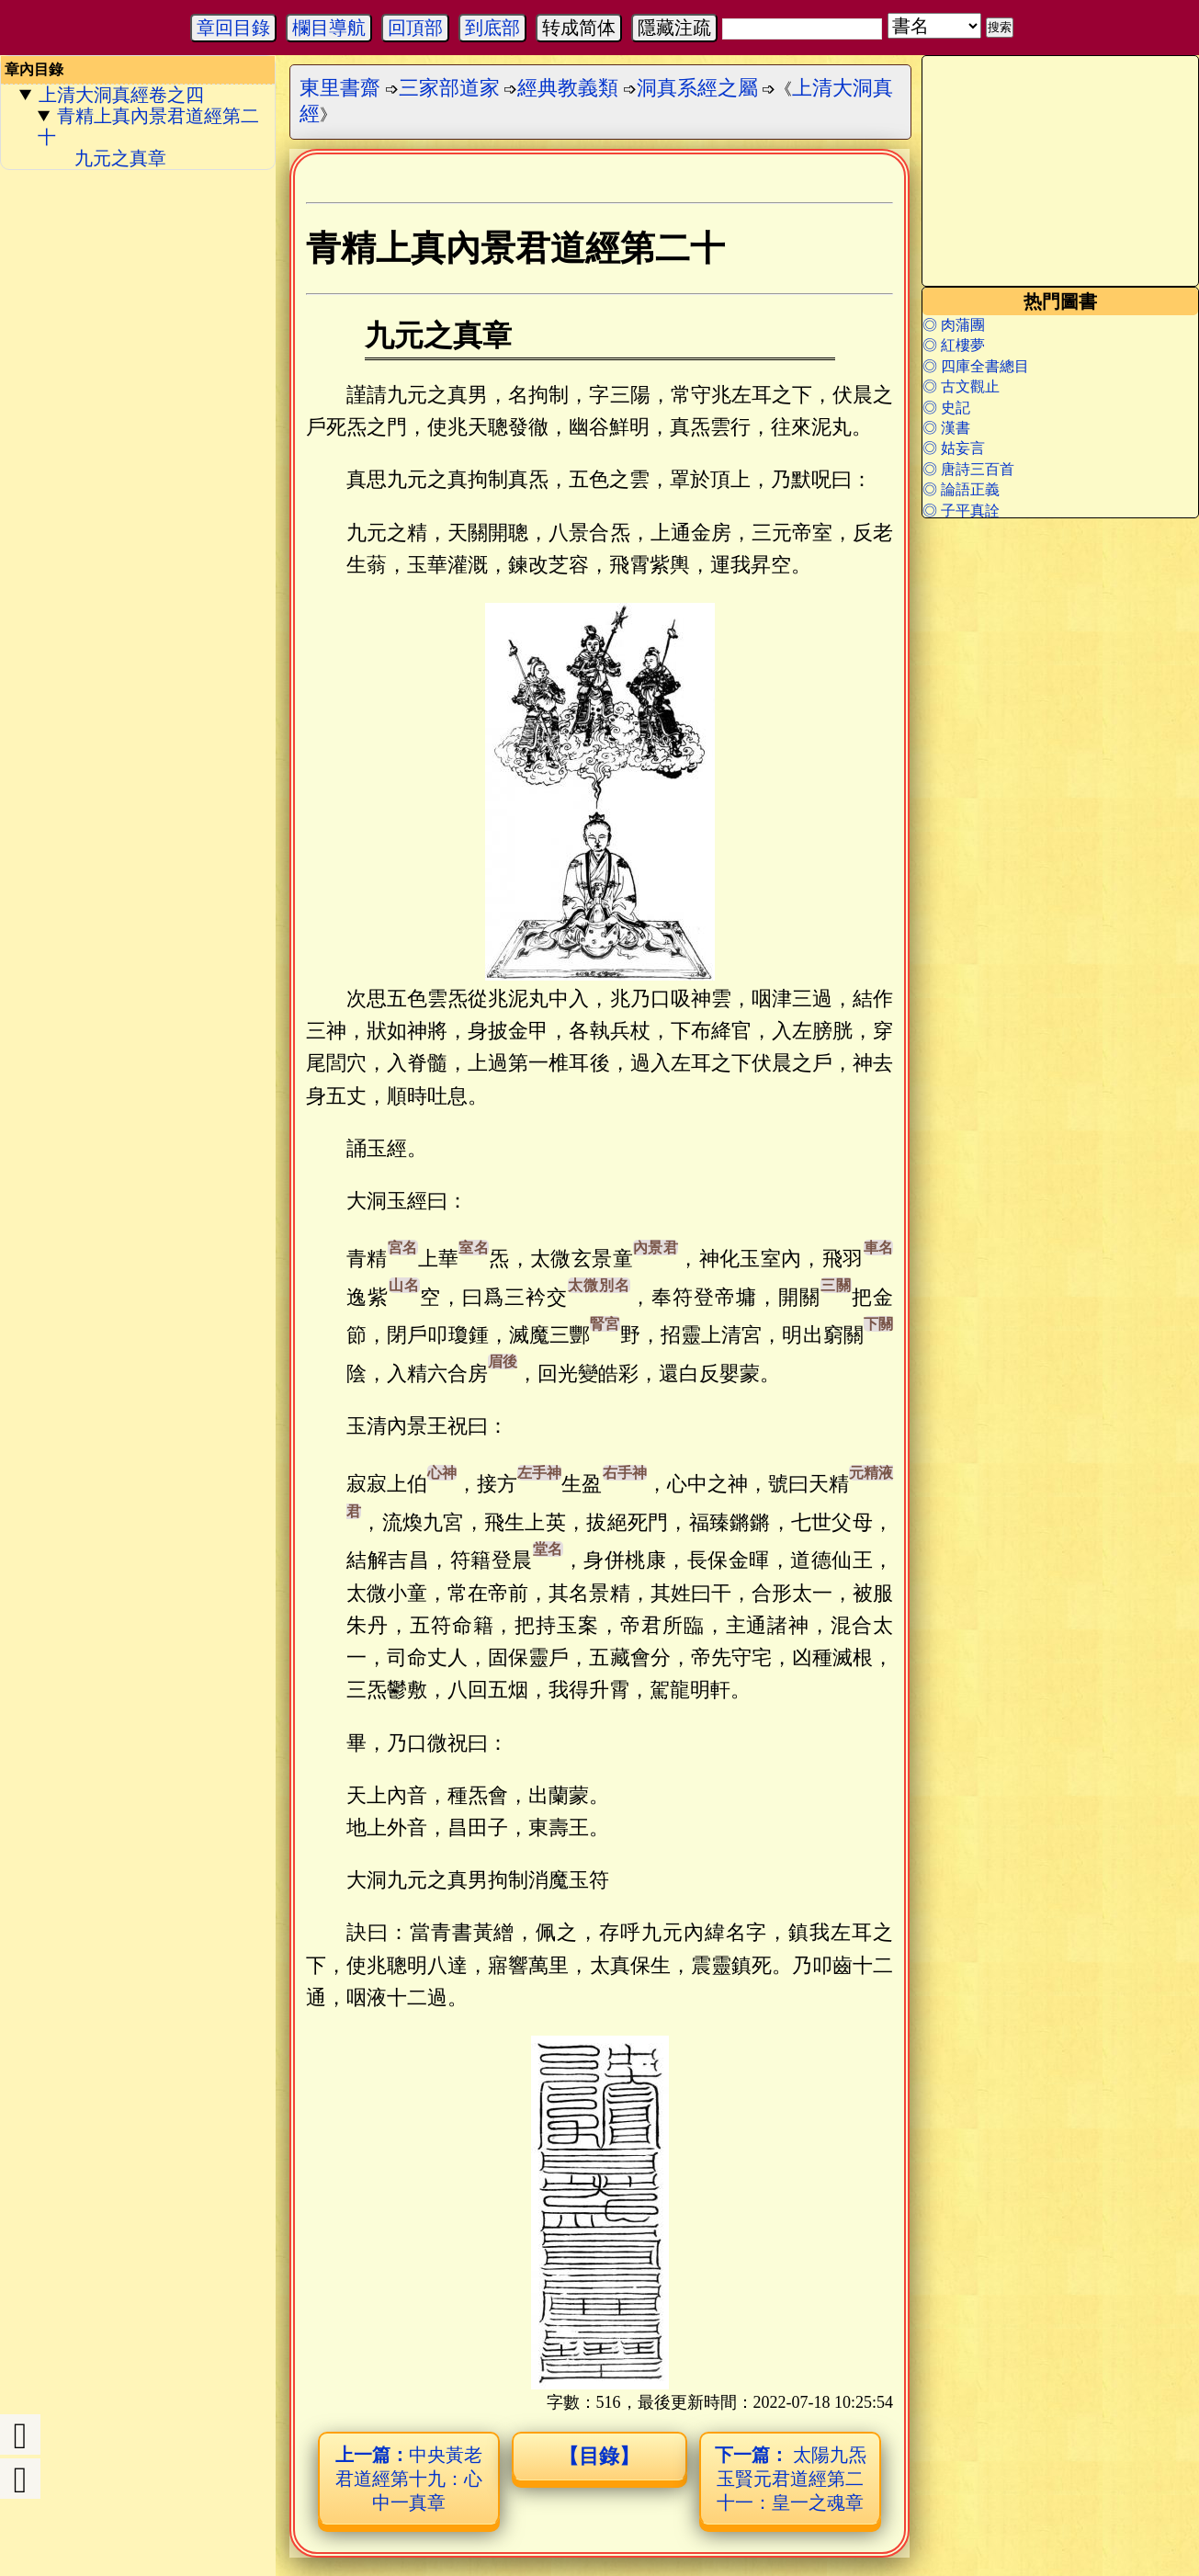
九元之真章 (120, 158)
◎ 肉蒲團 (953, 325)
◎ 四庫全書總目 (975, 366)
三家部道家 (449, 87)
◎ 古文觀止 (961, 386)
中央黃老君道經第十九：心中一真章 (408, 2479)
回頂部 (415, 27)
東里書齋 (340, 87)
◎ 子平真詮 (961, 510)
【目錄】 (599, 2456)
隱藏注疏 (674, 27)
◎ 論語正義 (961, 489)
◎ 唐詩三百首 (968, 469)
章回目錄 (233, 27)
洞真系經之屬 (697, 87)
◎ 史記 (946, 407)
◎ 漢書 (946, 428)
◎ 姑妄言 (953, 448)
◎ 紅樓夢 (953, 345)
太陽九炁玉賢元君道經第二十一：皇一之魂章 (790, 2479)
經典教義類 (567, 87)
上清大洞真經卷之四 (121, 95)
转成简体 (579, 27)
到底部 (492, 27)
